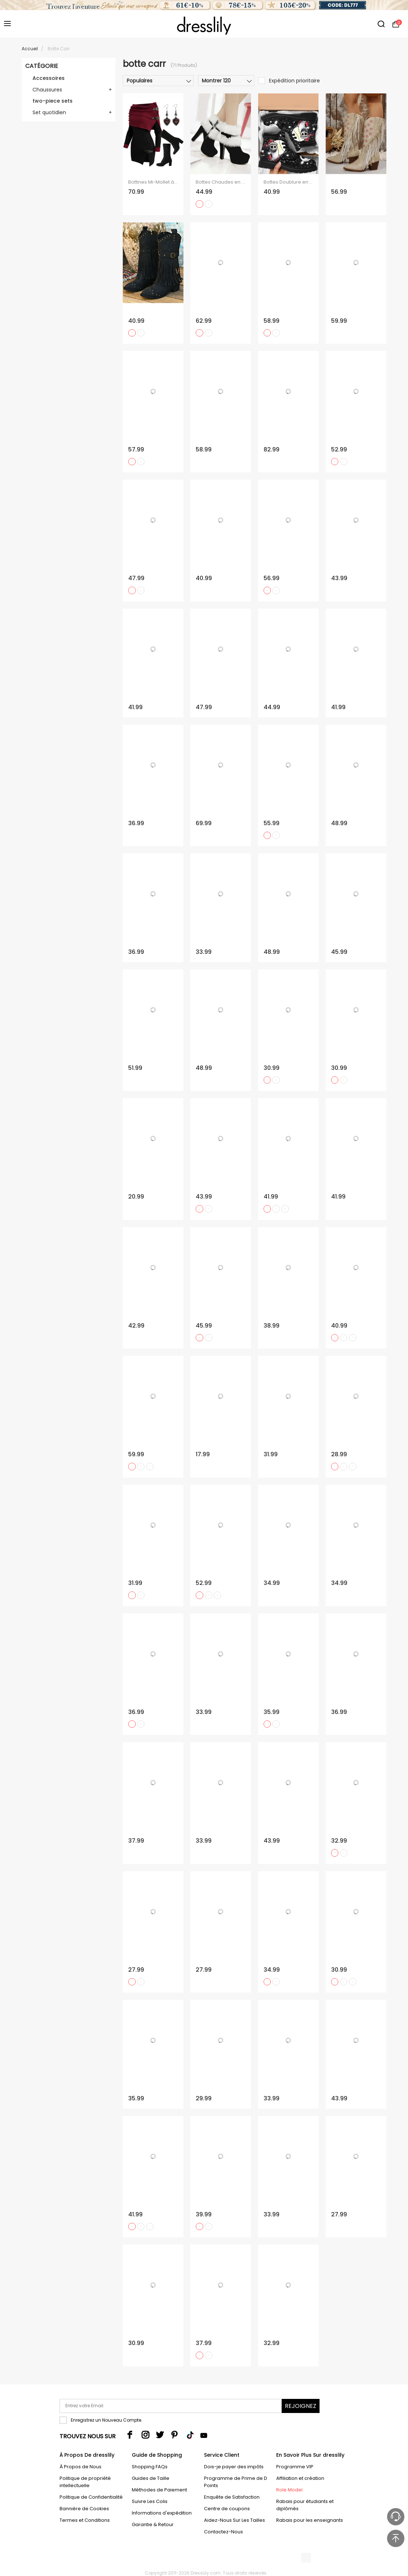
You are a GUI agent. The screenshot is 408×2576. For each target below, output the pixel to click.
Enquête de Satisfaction (232, 2497)
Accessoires (48, 78)
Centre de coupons (227, 2508)
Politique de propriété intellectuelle (85, 2482)
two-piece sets (52, 100)
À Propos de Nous (80, 2466)
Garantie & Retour (153, 2524)
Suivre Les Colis (150, 2501)
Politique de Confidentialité (91, 2497)
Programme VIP (294, 2466)
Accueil (30, 49)
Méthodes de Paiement (159, 2489)
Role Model (289, 2489)
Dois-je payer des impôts (234, 2466)
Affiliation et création (300, 2478)
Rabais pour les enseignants (309, 2520)
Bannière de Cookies (84, 2508)
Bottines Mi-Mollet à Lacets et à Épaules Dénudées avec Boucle (153, 182)
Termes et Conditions (85, 2520)
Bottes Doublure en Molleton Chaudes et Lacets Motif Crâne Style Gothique (288, 182)
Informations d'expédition (162, 2512)
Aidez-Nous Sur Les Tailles (234, 2520)
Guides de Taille (150, 2478)
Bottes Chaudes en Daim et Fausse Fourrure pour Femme (221, 182)
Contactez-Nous (223, 2531)
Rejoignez (300, 2406)
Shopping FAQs (150, 2466)
